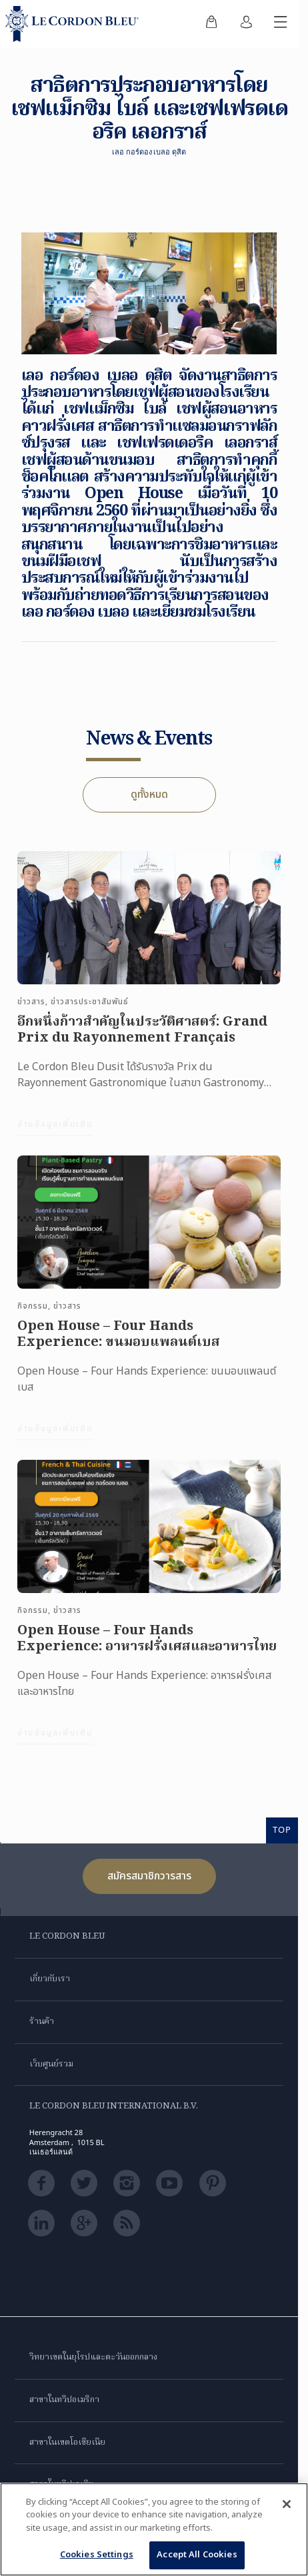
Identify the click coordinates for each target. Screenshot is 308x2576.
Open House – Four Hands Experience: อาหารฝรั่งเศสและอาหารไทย (147, 1650)
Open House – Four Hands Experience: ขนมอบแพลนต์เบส (118, 1345)
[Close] (286, 2504)
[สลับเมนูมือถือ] (280, 24)
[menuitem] (211, 24)
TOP (282, 1829)
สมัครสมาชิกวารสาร (149, 1876)
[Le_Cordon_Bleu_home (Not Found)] (74, 24)
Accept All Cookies (197, 2554)
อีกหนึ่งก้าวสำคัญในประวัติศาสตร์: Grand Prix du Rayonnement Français (142, 1041)
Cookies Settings (96, 2554)
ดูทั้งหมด (149, 795)
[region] (154, 2529)
